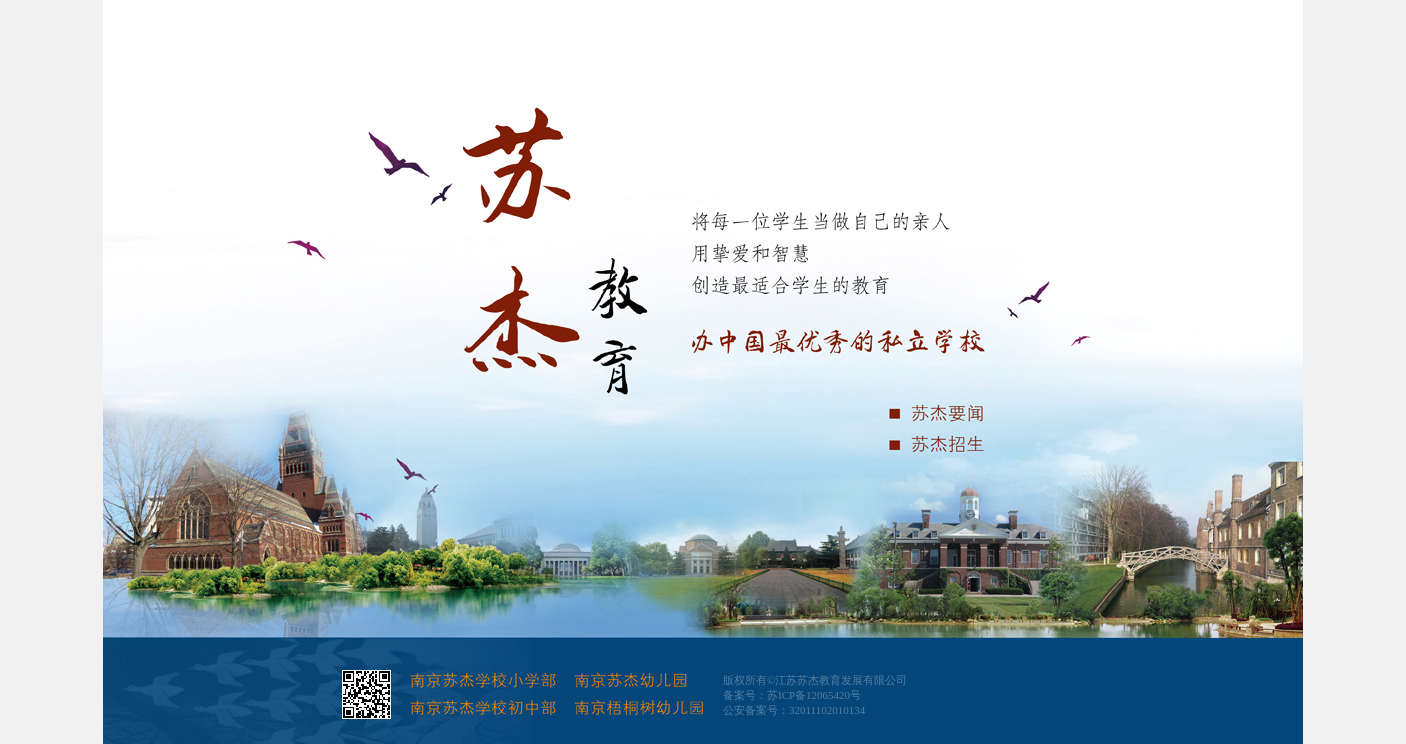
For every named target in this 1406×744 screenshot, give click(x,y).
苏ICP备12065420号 (814, 695)
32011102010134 (827, 710)
